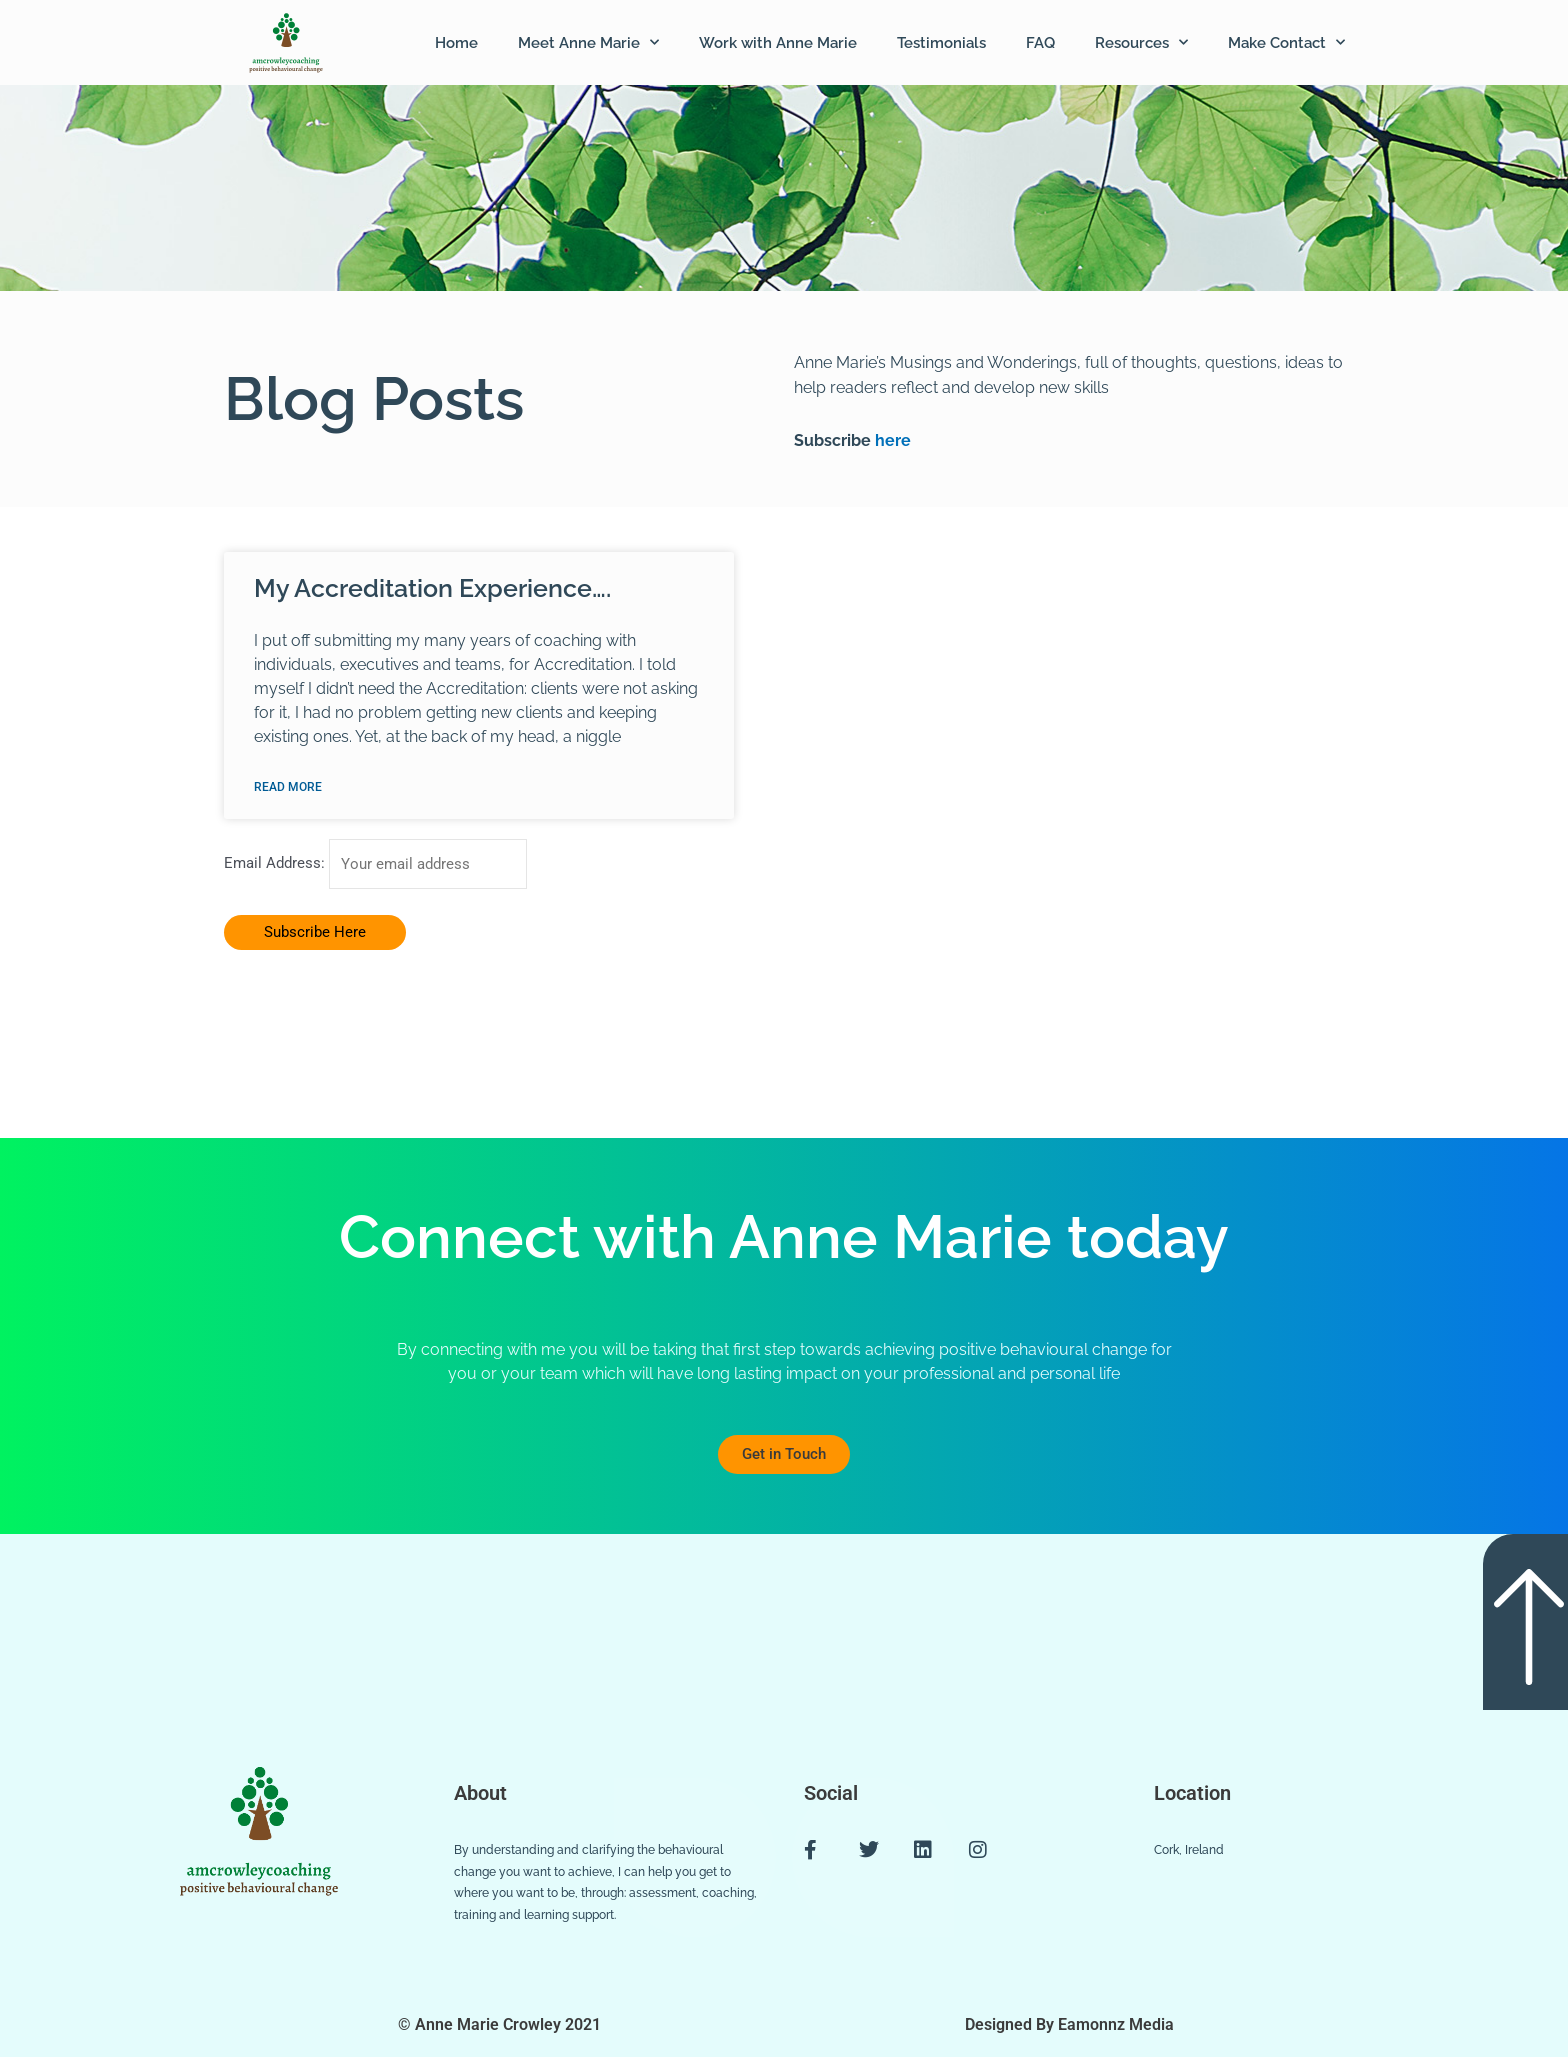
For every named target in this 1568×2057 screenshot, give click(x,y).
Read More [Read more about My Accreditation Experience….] (288, 787)
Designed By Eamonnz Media (1069, 2024)
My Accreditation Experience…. (432, 588)
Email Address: (276, 864)
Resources (1141, 42)
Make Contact (1286, 42)
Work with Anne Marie (778, 43)
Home (456, 43)
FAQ (1040, 43)
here (891, 440)
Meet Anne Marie (588, 42)
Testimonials (941, 43)
